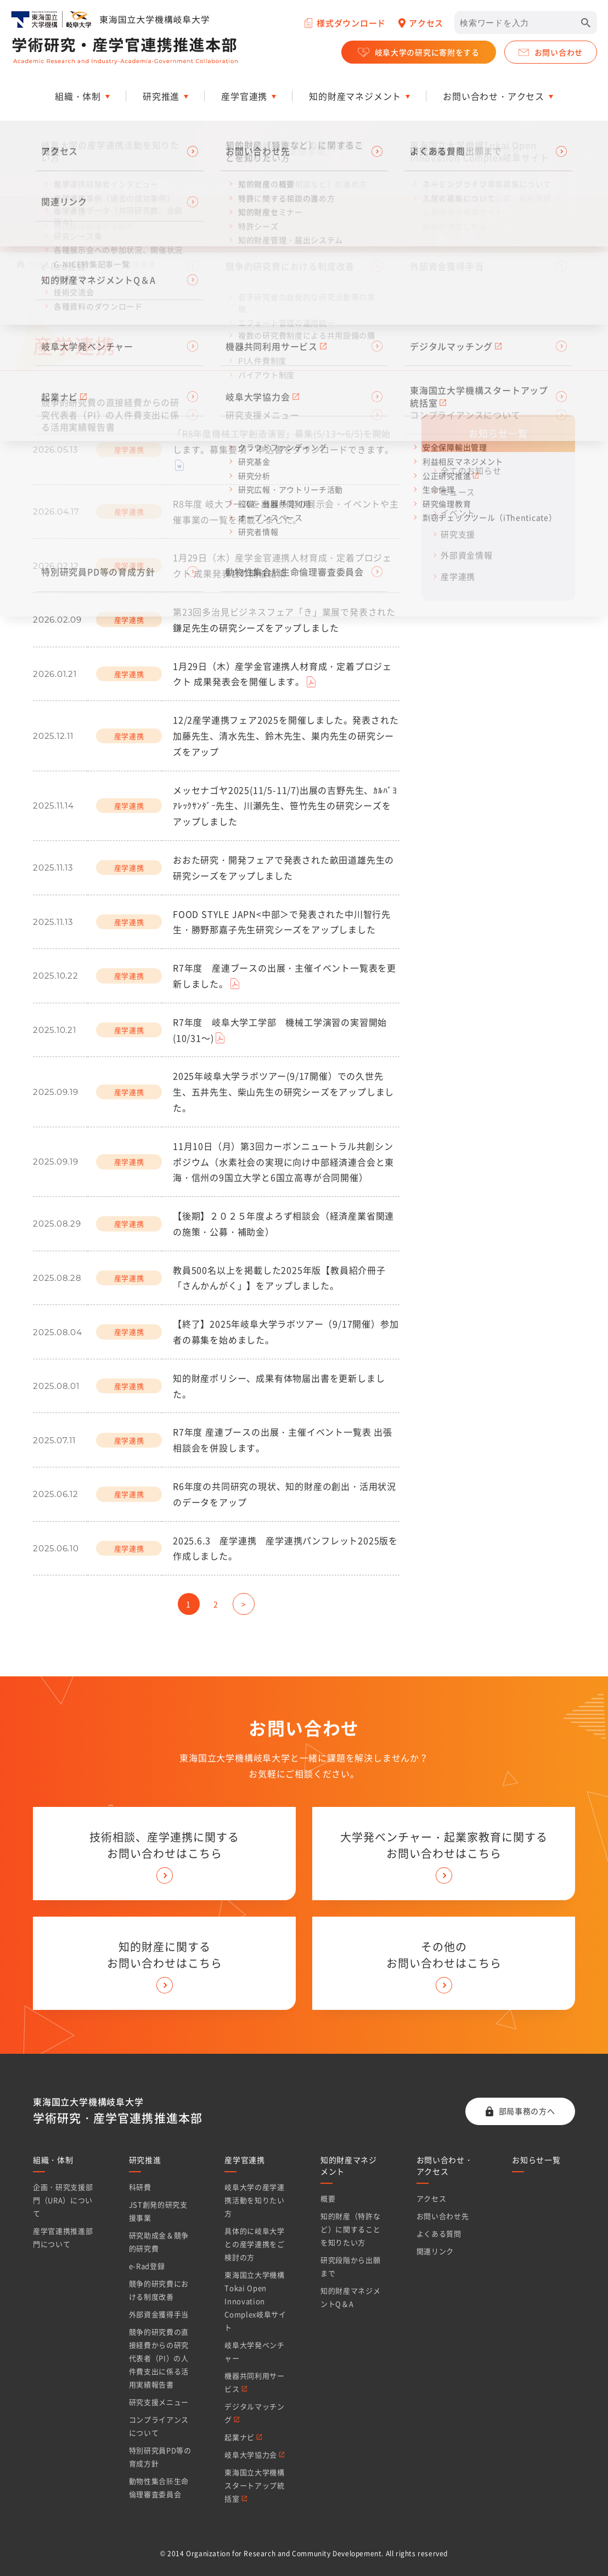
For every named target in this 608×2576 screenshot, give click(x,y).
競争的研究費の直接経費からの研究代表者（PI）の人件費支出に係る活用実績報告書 (159, 2357)
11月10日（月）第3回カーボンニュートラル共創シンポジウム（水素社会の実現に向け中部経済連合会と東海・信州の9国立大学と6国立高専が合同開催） (283, 1161)
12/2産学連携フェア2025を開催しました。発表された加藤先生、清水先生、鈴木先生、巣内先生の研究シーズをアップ (285, 735)
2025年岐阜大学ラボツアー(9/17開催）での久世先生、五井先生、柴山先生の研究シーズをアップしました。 (283, 1091)
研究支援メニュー (159, 2402)
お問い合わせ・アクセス (444, 2165)
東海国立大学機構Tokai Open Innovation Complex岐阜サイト (255, 2300)
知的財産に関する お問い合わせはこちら (164, 1955)
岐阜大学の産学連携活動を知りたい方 (254, 2200)
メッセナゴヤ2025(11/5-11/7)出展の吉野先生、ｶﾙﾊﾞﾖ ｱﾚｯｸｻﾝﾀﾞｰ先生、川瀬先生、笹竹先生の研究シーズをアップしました (285, 805)
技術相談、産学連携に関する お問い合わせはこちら (164, 1845)
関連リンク (435, 2251)
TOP (37, 264)
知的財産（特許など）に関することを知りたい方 (350, 2229)
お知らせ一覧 (85, 264)
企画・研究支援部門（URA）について (63, 2200)
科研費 (140, 2187)
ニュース (458, 492)
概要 (327, 2198)
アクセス (431, 2198)
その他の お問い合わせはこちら (444, 1955)
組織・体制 (53, 2159)
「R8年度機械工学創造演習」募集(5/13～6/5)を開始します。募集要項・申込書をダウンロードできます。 (283, 441)
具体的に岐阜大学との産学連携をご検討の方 (254, 2243)
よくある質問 (438, 2233)
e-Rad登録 (147, 2266)
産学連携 (458, 576)
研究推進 (145, 2159)
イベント (458, 513)
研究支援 (458, 534)
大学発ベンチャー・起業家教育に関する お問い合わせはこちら (444, 1845)
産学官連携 (244, 2159)
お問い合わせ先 (442, 2216)
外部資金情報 (467, 555)
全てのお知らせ (471, 471)
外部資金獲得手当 (159, 2314)
